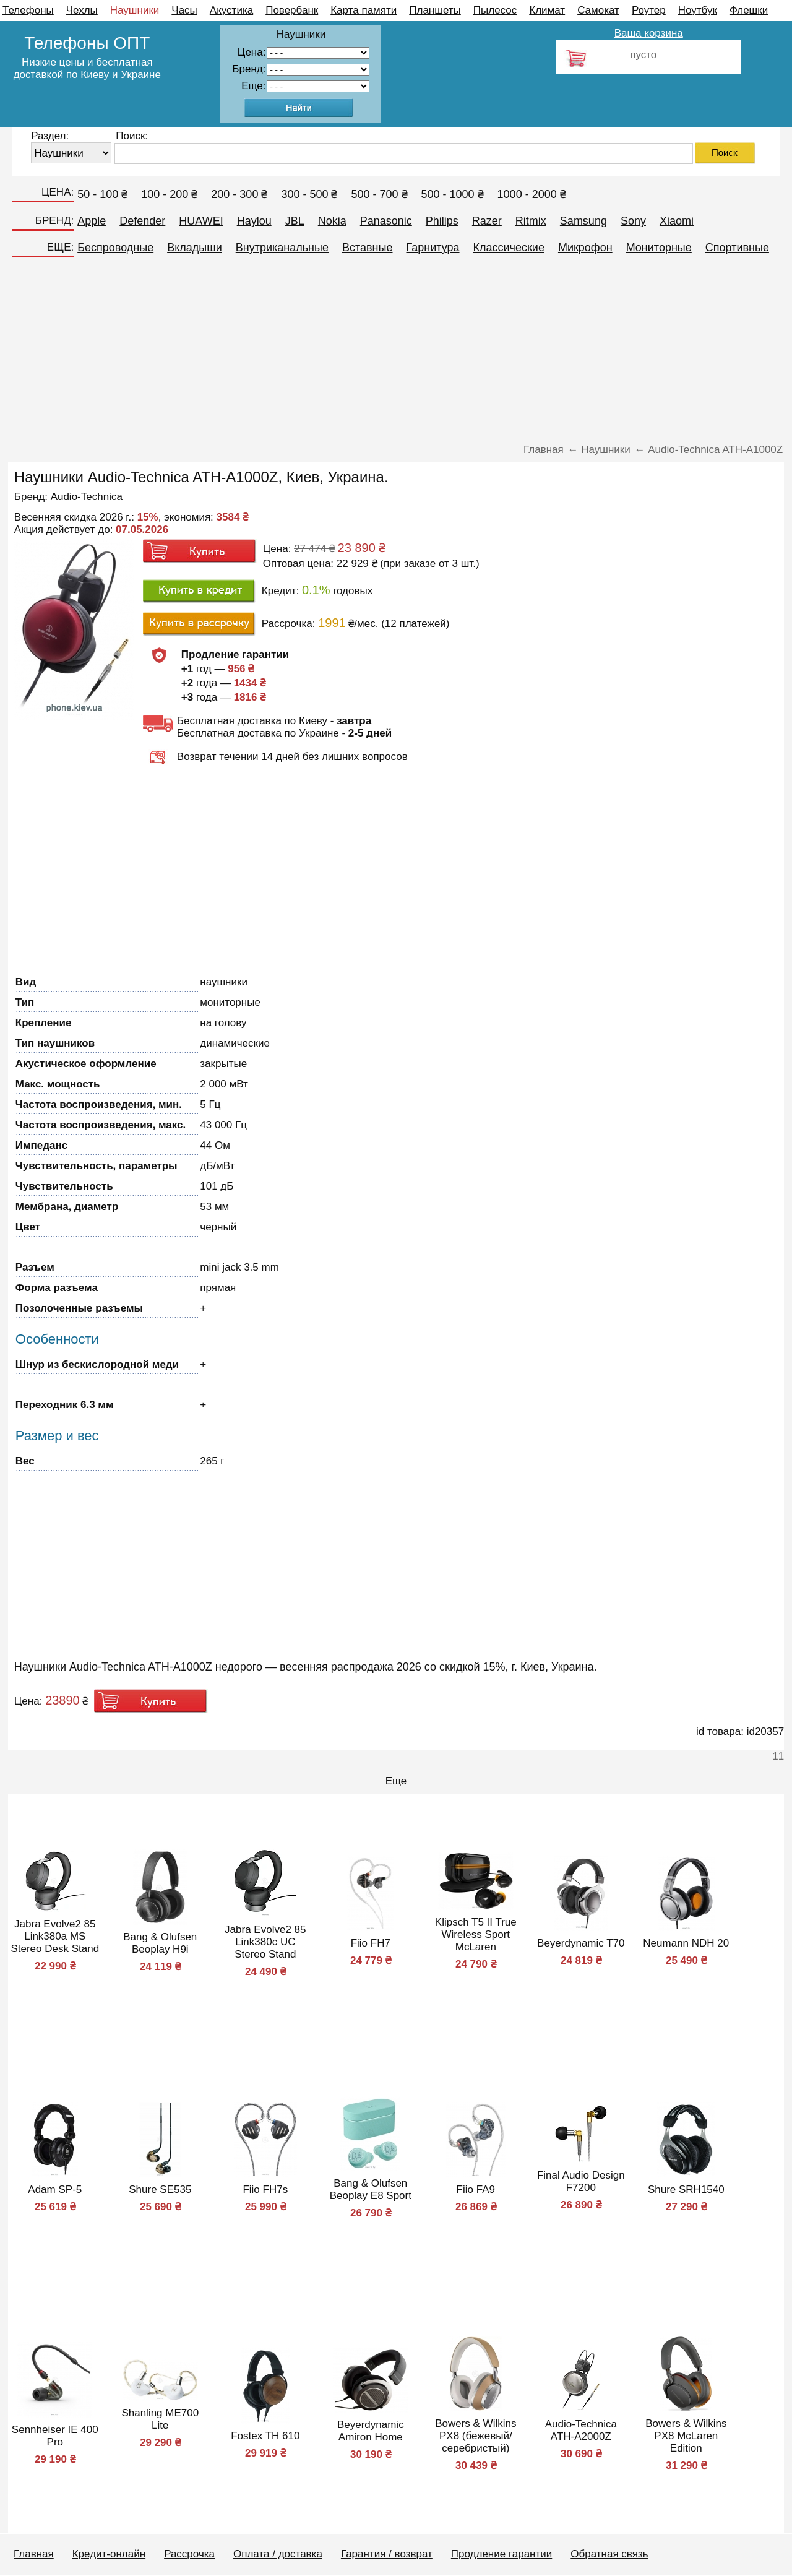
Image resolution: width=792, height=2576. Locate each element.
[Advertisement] (396, 354)
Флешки (749, 10)
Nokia (332, 221)
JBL (294, 221)
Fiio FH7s (265, 2189)
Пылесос (495, 10)
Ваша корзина (648, 33)
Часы (184, 10)
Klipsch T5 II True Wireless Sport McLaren (476, 1934)
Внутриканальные (282, 247)
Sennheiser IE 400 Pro (55, 2436)
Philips (442, 221)
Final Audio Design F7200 (581, 2181)
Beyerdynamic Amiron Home (370, 2431)
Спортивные (737, 247)
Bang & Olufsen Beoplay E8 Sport (370, 2189)
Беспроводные (115, 247)
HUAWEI (201, 221)
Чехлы (82, 10)
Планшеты (435, 10)
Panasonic (386, 221)
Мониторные (659, 247)
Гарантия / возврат (387, 2554)
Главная (34, 2554)
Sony (633, 221)
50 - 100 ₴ (102, 194)
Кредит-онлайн (108, 2554)
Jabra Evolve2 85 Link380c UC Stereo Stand (265, 1942)
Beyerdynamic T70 (580, 1943)
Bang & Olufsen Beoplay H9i (160, 1943)
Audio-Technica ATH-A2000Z (581, 2430)
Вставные (367, 247)
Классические (508, 247)
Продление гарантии (501, 2554)
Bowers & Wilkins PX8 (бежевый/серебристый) (475, 2436)
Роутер (649, 10)
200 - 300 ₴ (239, 194)
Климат (547, 10)
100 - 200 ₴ (169, 194)
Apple (91, 221)
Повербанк (291, 10)
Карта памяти (363, 10)
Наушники (135, 10)
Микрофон (585, 247)
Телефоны (28, 10)
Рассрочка (189, 2554)
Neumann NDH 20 (686, 1943)
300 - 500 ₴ (309, 194)
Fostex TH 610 (265, 2436)
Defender (142, 221)
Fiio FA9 (476, 2189)
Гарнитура (433, 247)
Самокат (598, 10)
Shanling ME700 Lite (160, 2419)
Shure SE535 (160, 2189)
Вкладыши (194, 247)
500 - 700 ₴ (379, 194)
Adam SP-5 (55, 2189)
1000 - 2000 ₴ (531, 194)
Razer (487, 221)
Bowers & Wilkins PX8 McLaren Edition (685, 2436)
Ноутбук (697, 10)
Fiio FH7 (370, 1943)
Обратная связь (609, 2554)
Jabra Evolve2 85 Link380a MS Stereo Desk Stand (55, 1936)
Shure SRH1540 (686, 2189)
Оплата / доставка (277, 2554)
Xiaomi (677, 221)
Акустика (231, 10)
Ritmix (530, 221)
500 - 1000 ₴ (452, 194)
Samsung (583, 221)
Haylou (254, 221)
